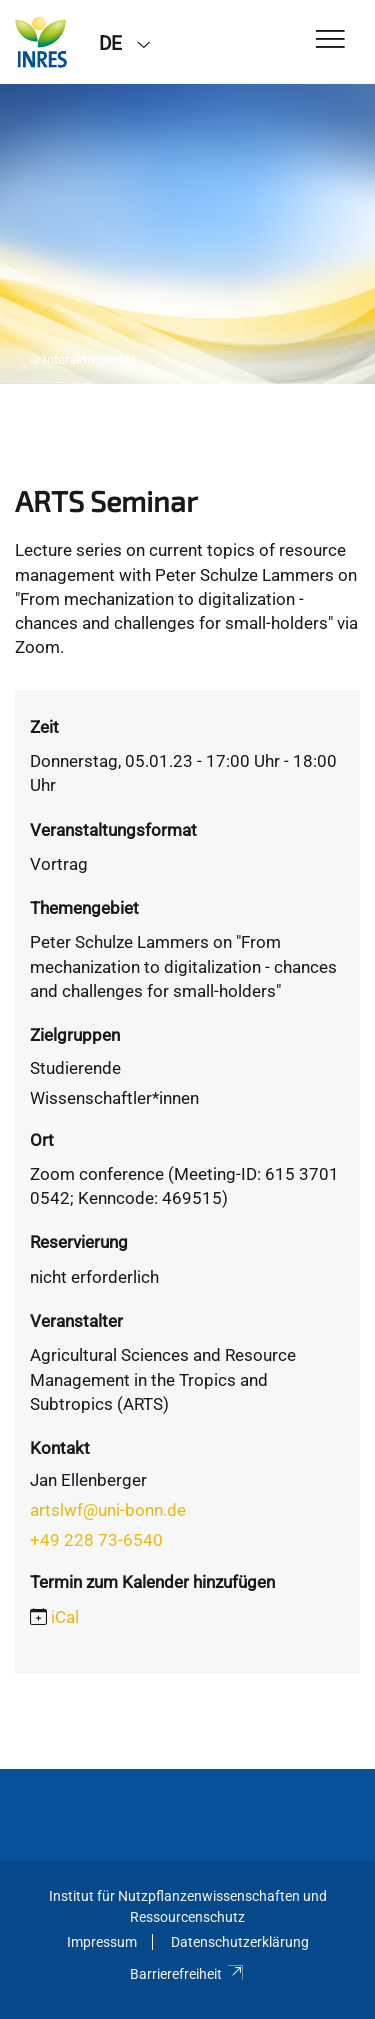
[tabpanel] (187, 234)
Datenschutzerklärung (240, 1942)
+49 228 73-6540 (96, 1540)
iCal (65, 1617)
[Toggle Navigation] (330, 40)
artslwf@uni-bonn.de (108, 1510)
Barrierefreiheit (187, 1974)
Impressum (102, 1942)
